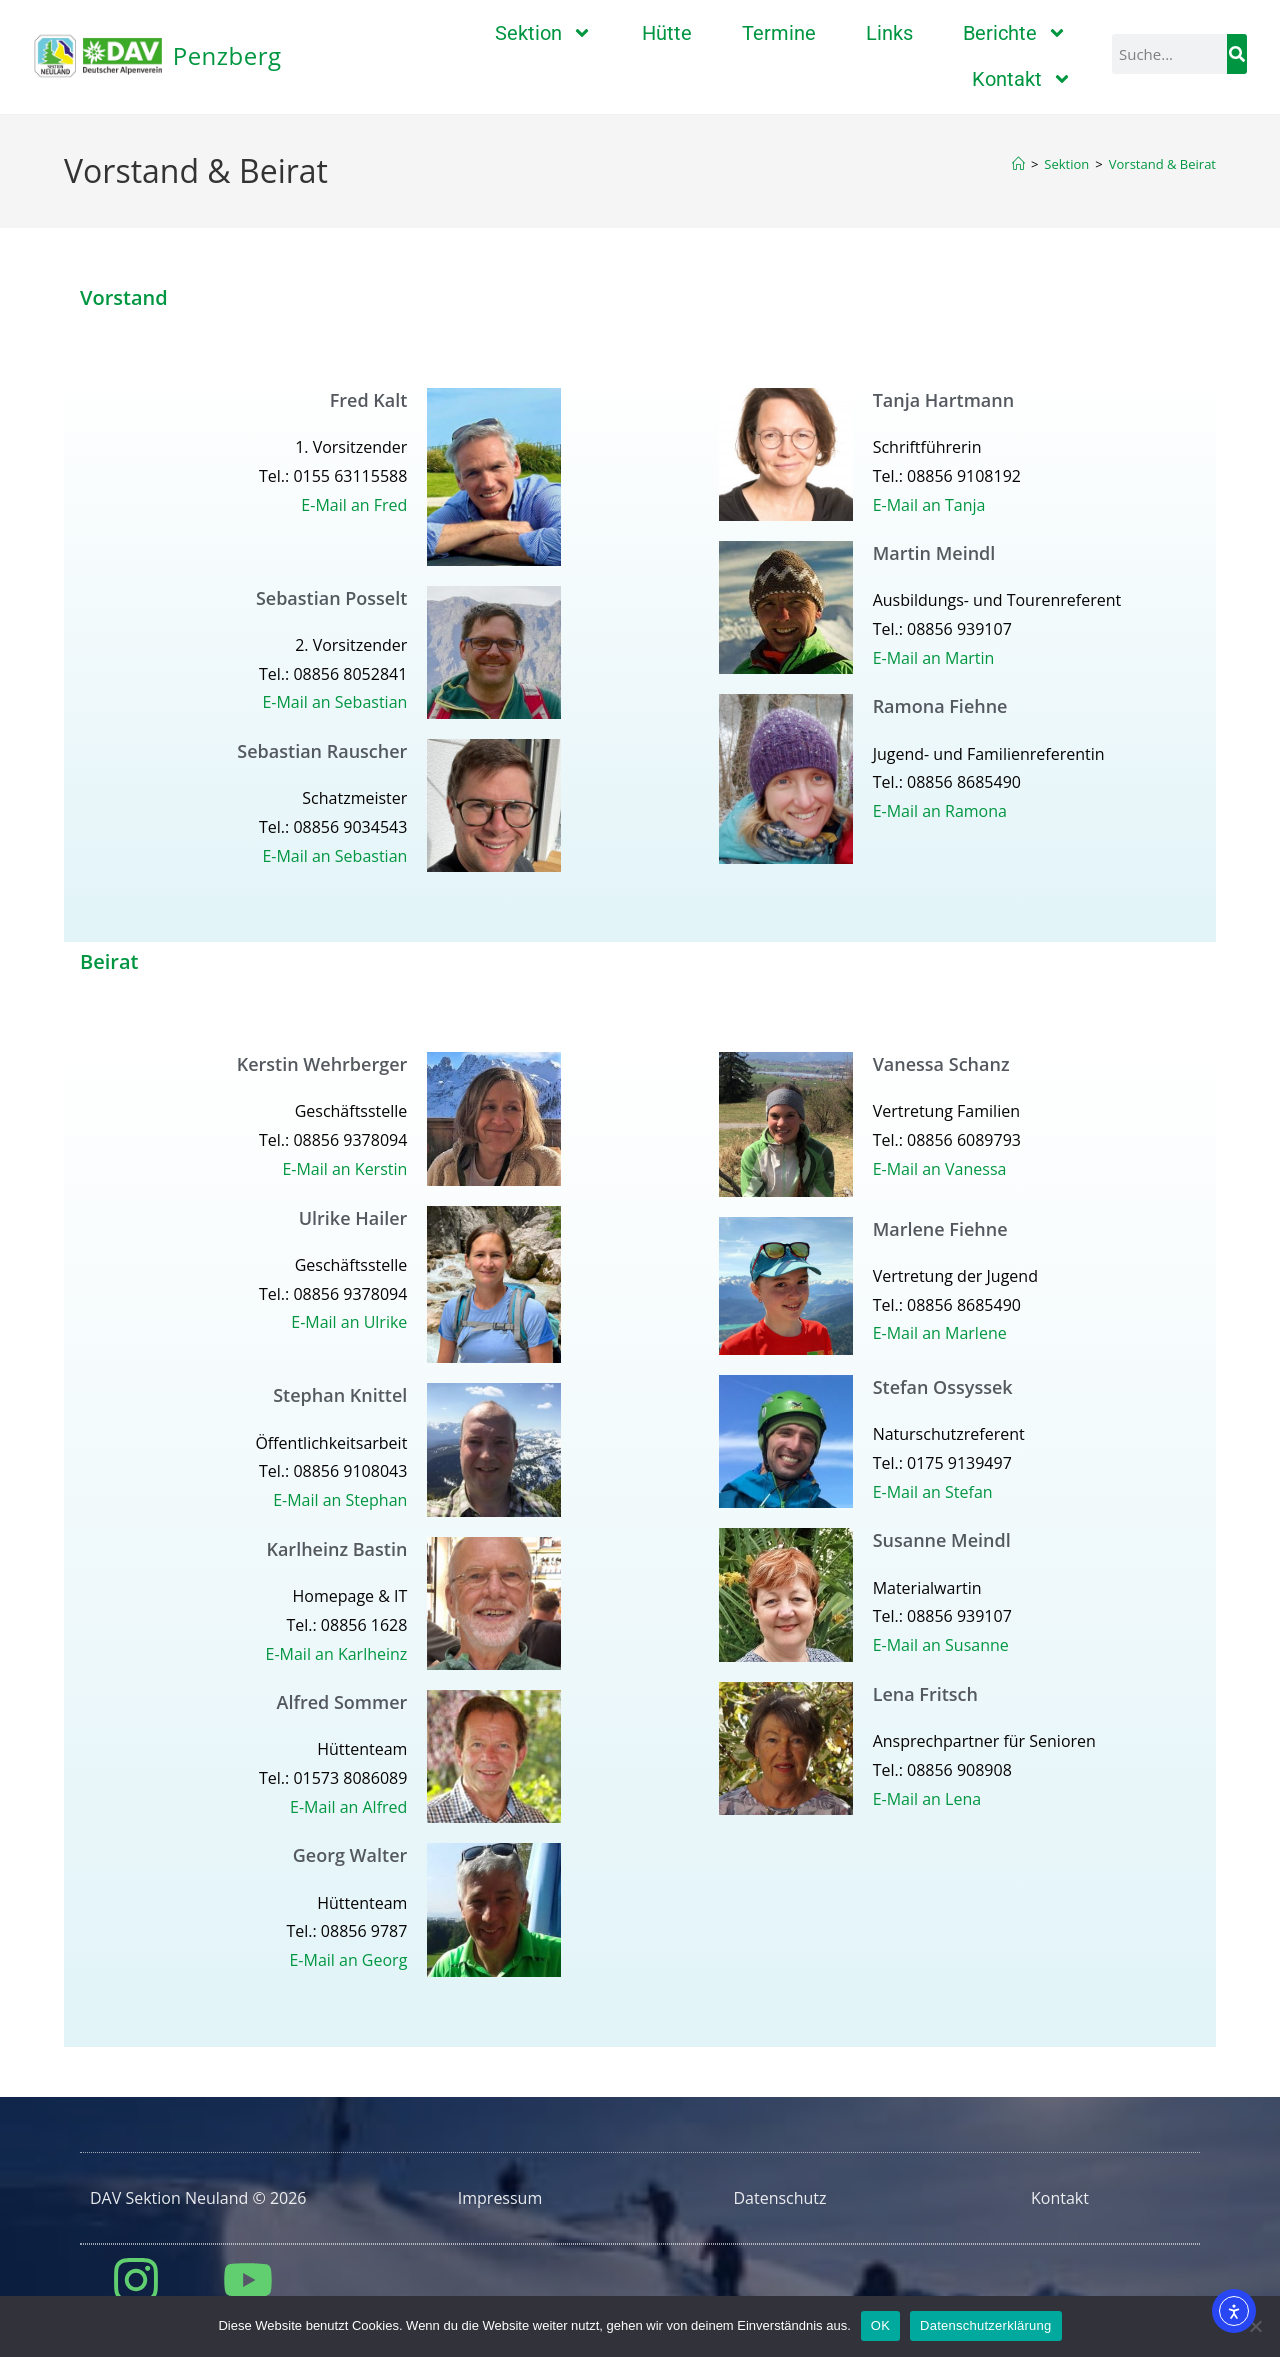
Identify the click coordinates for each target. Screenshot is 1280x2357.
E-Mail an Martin (934, 658)
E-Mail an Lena (927, 1799)
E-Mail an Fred (354, 505)
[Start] (1018, 164)
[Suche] (1237, 54)
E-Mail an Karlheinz (337, 1654)
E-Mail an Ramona (940, 811)
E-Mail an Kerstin (344, 1169)
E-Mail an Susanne (941, 1645)
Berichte (1015, 33)
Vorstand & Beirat (1162, 164)
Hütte (667, 33)
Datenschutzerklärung (985, 2325)
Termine (779, 33)
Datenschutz (779, 2198)
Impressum (500, 2198)
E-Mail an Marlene (940, 1333)
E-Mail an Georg (348, 1960)
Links (889, 33)
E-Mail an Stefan (933, 1492)
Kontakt (1022, 79)
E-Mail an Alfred (348, 1807)
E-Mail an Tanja (929, 505)
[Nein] (1255, 2326)
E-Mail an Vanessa (940, 1169)
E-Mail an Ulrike (349, 1322)
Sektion (543, 33)
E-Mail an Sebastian (334, 702)
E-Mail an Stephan (340, 1500)
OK (880, 2325)
